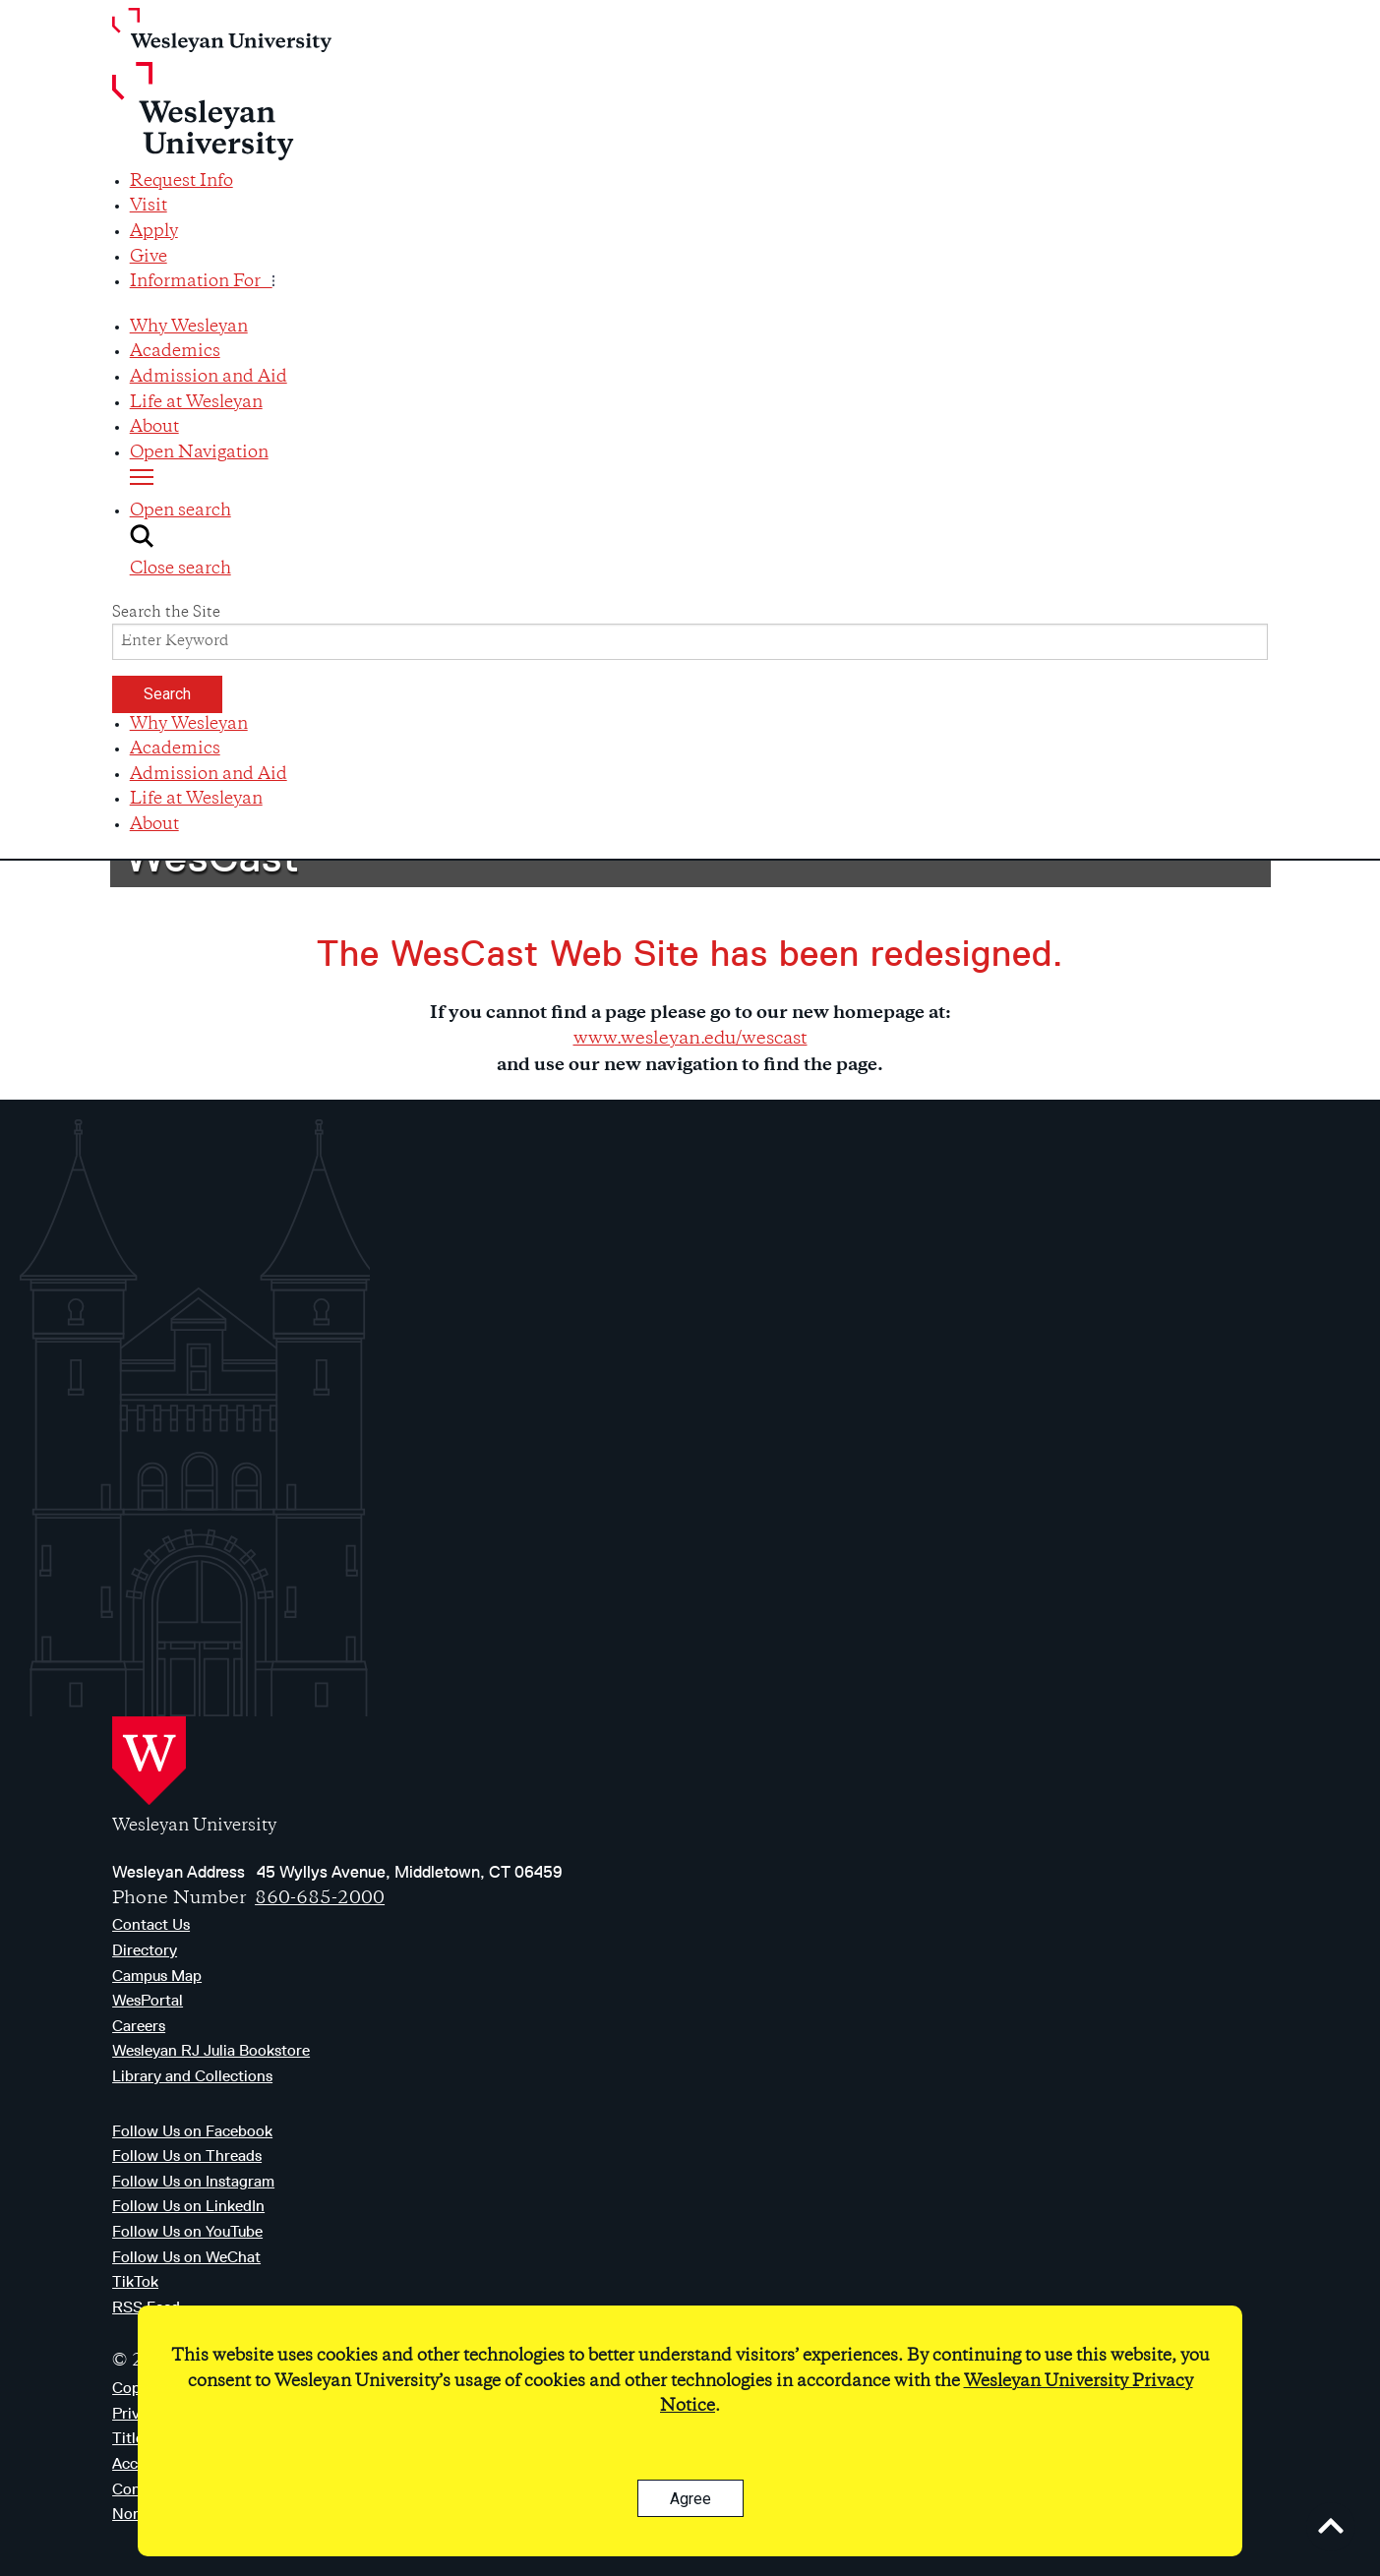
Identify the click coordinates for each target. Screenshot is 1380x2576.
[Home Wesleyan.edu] (690, 89)
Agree (690, 2498)
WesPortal (147, 2000)
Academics (175, 352)
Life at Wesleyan (196, 403)
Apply (154, 232)
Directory (144, 1950)
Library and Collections (192, 2076)
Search (167, 694)
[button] (699, 541)
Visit (148, 206)
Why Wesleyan (189, 327)
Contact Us (151, 1924)
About (154, 428)
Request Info (181, 182)
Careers (138, 2025)
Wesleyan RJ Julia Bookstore (211, 2050)
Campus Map (157, 1975)
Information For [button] (202, 282)
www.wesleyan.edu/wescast (690, 1039)
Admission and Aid (208, 378)
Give (148, 258)
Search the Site (166, 613)
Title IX (136, 2437)
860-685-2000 (320, 1898)
